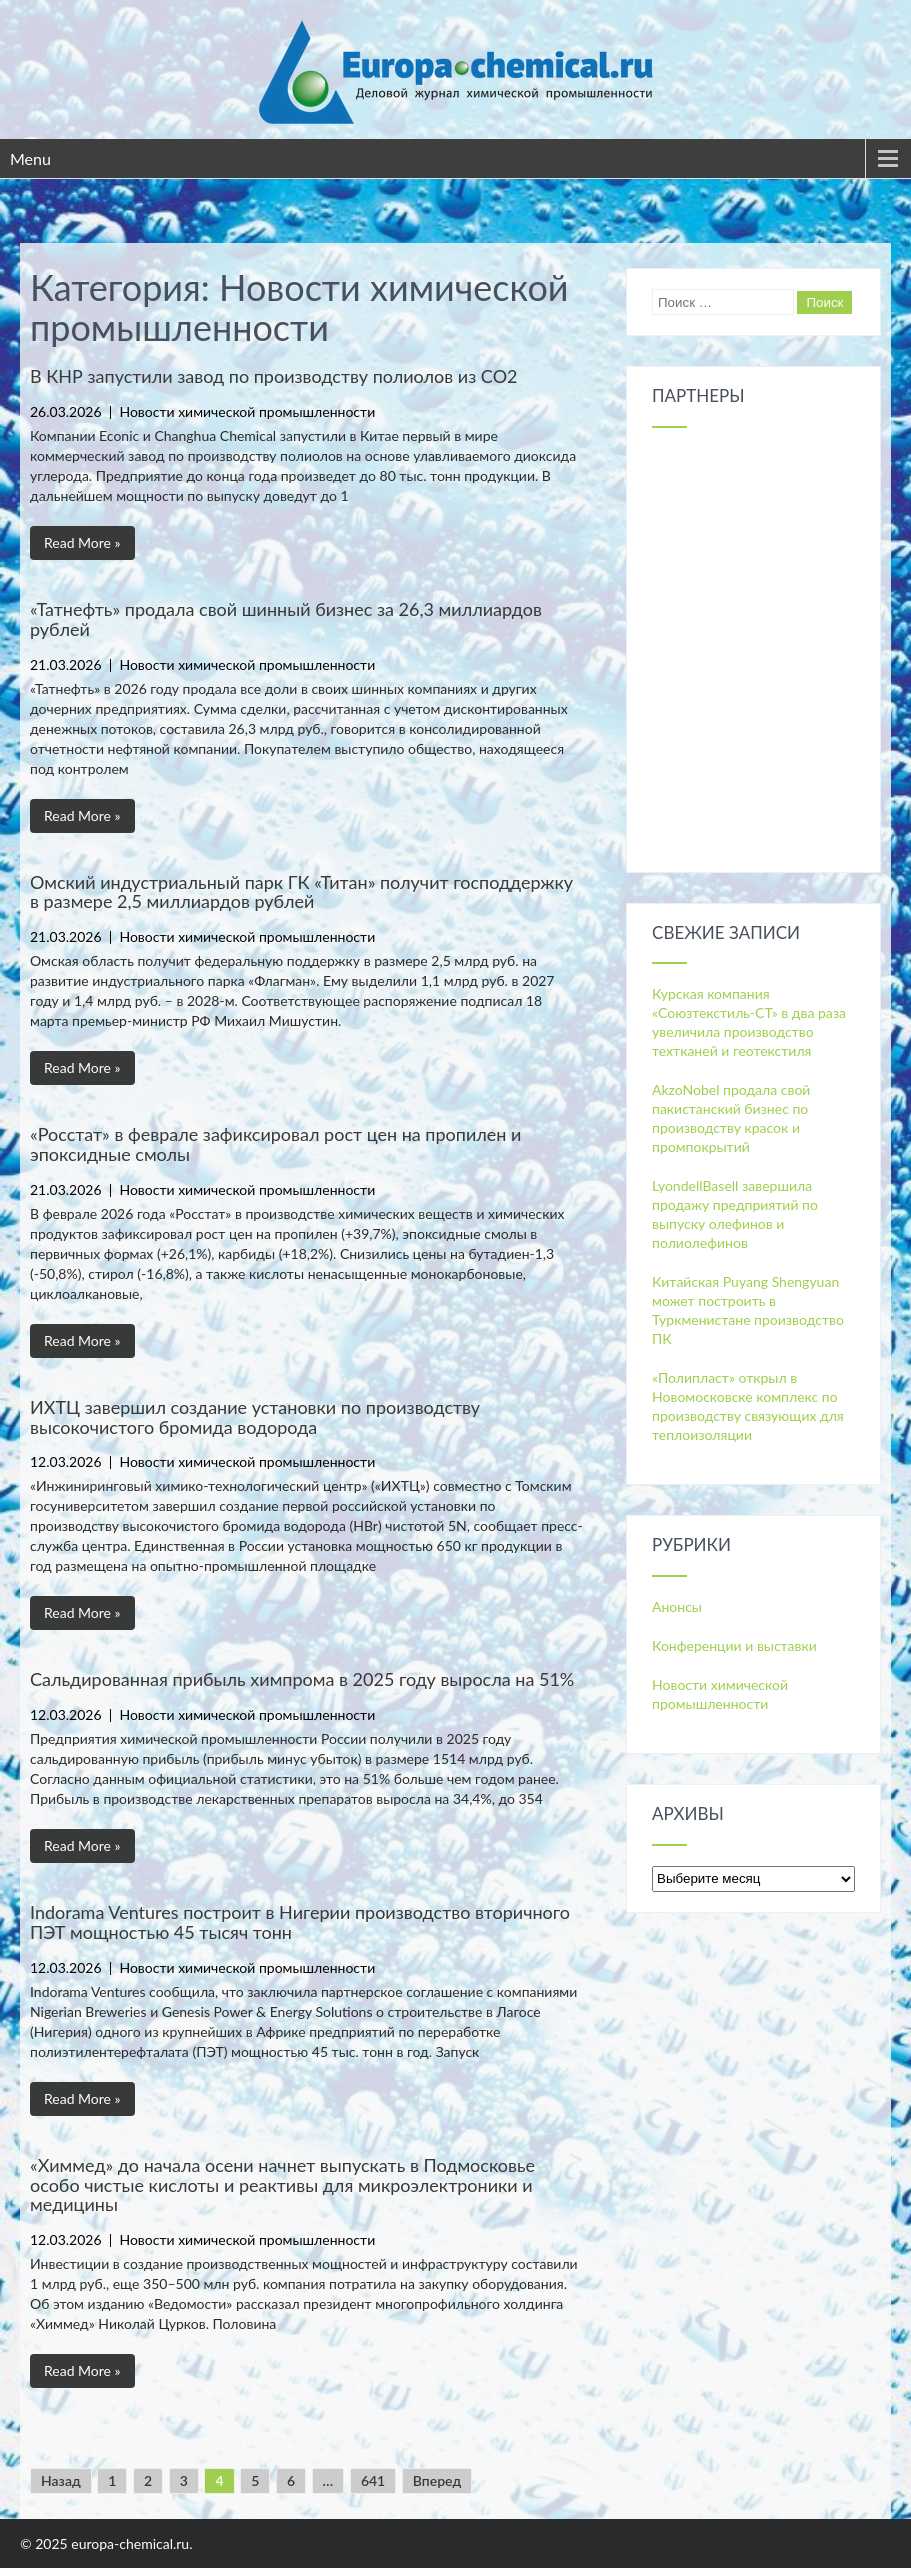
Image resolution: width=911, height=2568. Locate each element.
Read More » (82, 542)
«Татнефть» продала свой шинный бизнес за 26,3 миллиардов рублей (286, 619)
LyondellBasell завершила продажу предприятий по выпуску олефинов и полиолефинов (735, 1214)
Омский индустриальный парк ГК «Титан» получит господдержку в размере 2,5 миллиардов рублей (301, 892)
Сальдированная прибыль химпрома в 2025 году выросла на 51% (302, 1679)
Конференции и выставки (734, 1645)
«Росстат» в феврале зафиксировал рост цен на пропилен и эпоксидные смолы (275, 1144)
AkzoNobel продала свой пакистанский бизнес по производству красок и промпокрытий (731, 1118)
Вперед (437, 2480)
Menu (30, 158)
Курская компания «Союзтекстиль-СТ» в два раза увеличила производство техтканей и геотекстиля (749, 1022)
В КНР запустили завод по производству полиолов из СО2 (273, 376)
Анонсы (677, 1606)
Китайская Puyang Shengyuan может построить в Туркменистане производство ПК (748, 1310)
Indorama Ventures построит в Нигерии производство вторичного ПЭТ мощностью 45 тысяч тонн (300, 1922)
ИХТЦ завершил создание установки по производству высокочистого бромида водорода (255, 1417)
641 (373, 2480)
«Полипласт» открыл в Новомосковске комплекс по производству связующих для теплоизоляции (748, 1406)
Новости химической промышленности (247, 411)
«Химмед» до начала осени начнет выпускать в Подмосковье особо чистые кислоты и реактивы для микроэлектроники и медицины (282, 2185)
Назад (61, 2480)
